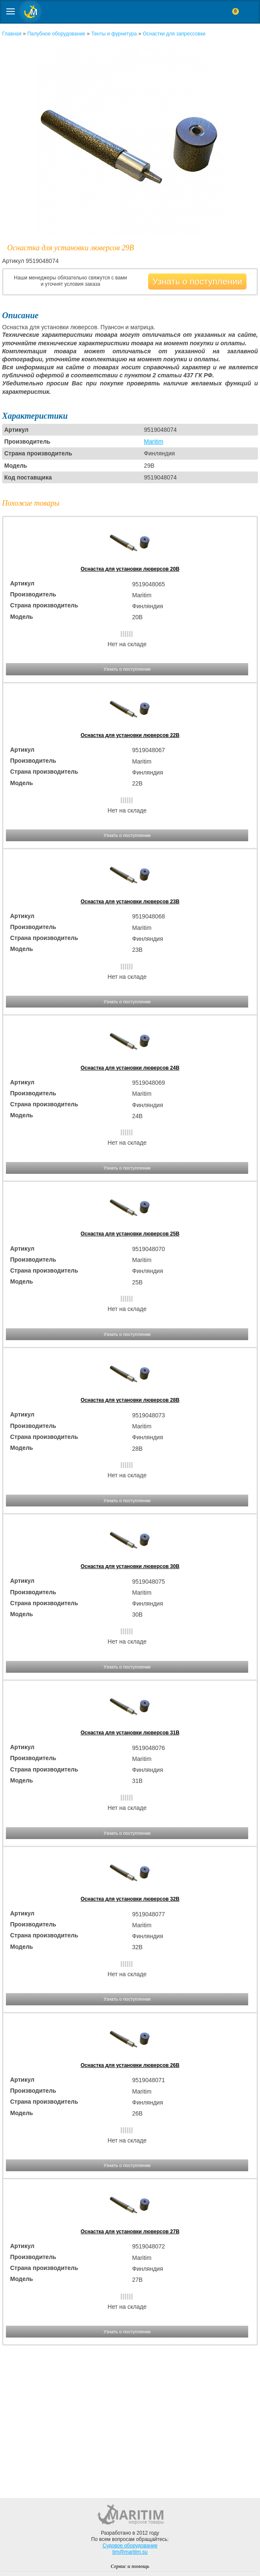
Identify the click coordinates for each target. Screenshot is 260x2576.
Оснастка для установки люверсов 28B (130, 1400)
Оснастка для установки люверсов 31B (130, 1733)
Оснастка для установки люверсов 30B (130, 1566)
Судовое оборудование (130, 2546)
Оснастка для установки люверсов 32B (130, 1899)
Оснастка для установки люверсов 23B (130, 902)
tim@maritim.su (130, 2552)
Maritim (153, 441)
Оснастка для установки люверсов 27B (130, 2232)
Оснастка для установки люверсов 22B (130, 735)
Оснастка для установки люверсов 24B (130, 1068)
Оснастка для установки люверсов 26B (130, 2065)
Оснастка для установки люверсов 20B (130, 569)
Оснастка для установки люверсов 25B (130, 1234)
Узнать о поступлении (197, 281)
